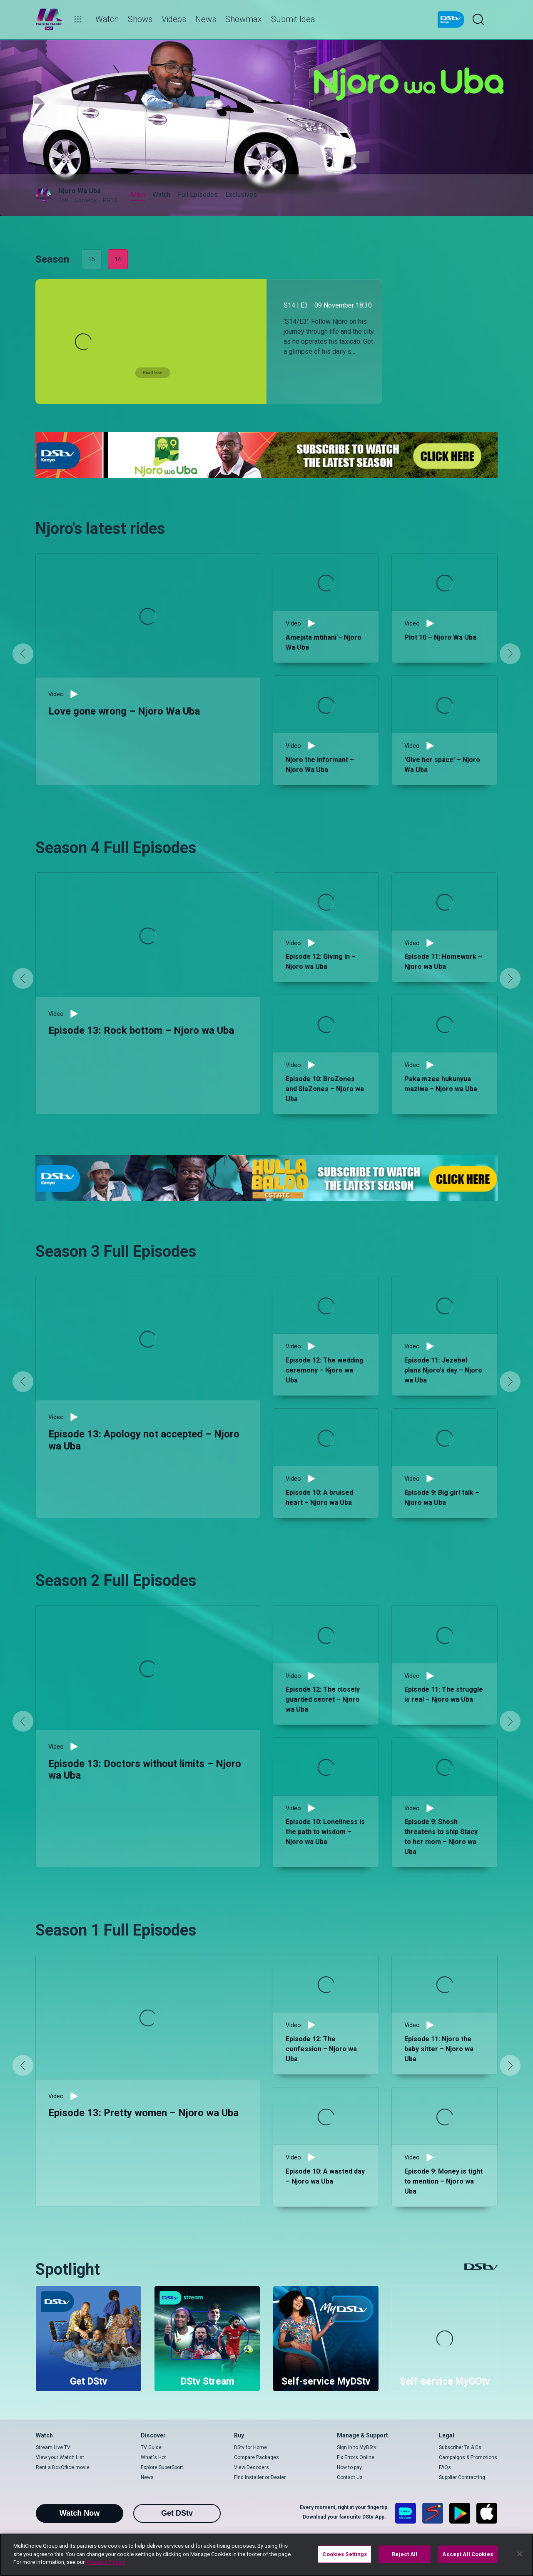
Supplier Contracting (462, 2477)
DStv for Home (250, 2447)
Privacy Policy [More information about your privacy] (106, 2562)
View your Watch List (60, 2457)
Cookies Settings (344, 2554)
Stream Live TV (53, 2447)
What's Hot (153, 2457)
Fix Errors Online (355, 2457)
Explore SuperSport (162, 2467)
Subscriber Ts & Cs (460, 2447)
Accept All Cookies (467, 2554)
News (147, 2477)
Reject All (404, 2554)
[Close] (520, 2554)
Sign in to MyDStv (356, 2447)
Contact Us (350, 2477)
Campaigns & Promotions (468, 2457)
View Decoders (251, 2467)
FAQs (445, 2467)
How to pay (349, 2467)
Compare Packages (256, 2457)
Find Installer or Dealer (260, 2477)
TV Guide (151, 2447)
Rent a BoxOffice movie (63, 2467)
